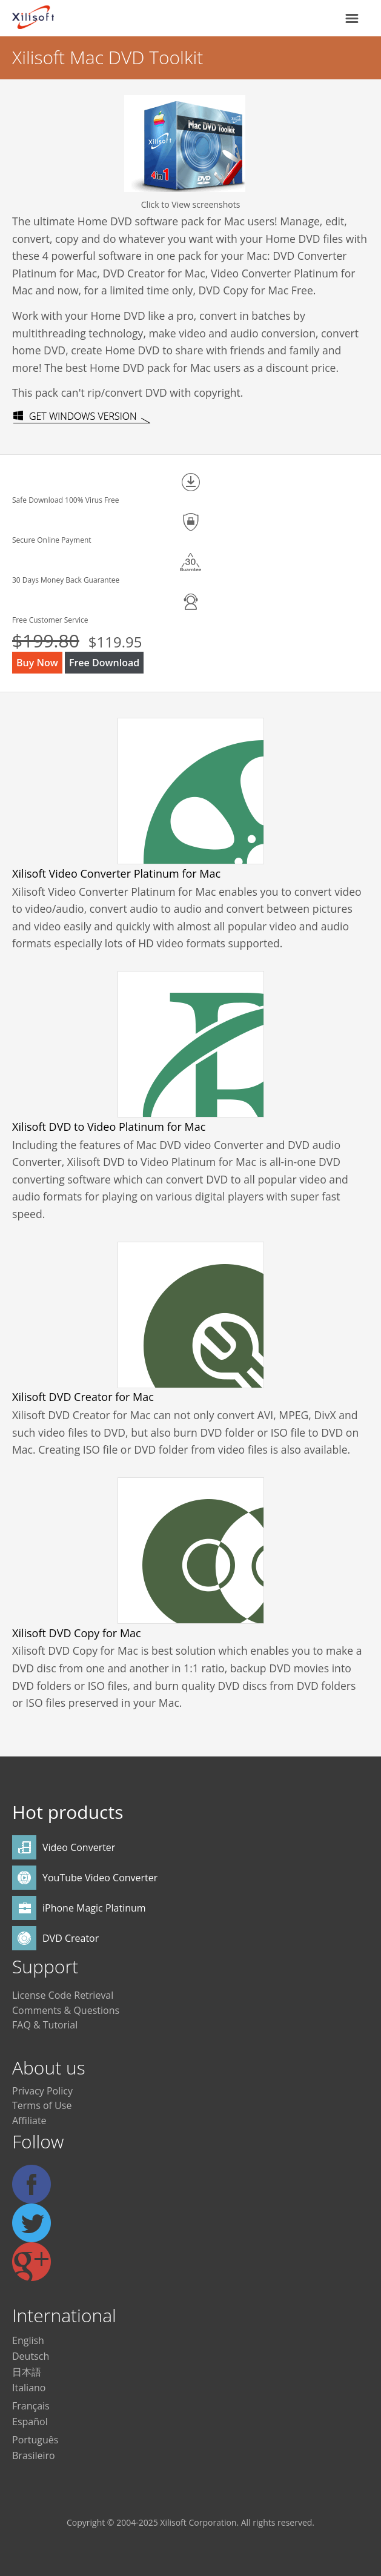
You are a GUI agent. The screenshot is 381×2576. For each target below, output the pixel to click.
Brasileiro (33, 2455)
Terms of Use (41, 2105)
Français (31, 2405)
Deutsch (30, 2356)
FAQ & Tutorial (45, 2024)
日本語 (26, 2372)
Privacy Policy (42, 2091)
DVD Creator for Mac (153, 273)
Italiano (28, 2387)
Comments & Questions (65, 2010)
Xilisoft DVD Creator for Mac (83, 1396)
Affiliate (29, 2120)
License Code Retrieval (62, 1995)
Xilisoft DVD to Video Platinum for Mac (108, 1126)
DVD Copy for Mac (244, 290)
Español (30, 2421)
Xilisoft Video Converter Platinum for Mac (116, 873)
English (28, 2340)
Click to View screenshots (190, 204)
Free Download (104, 662)
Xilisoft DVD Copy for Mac (76, 1633)
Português (35, 2439)
